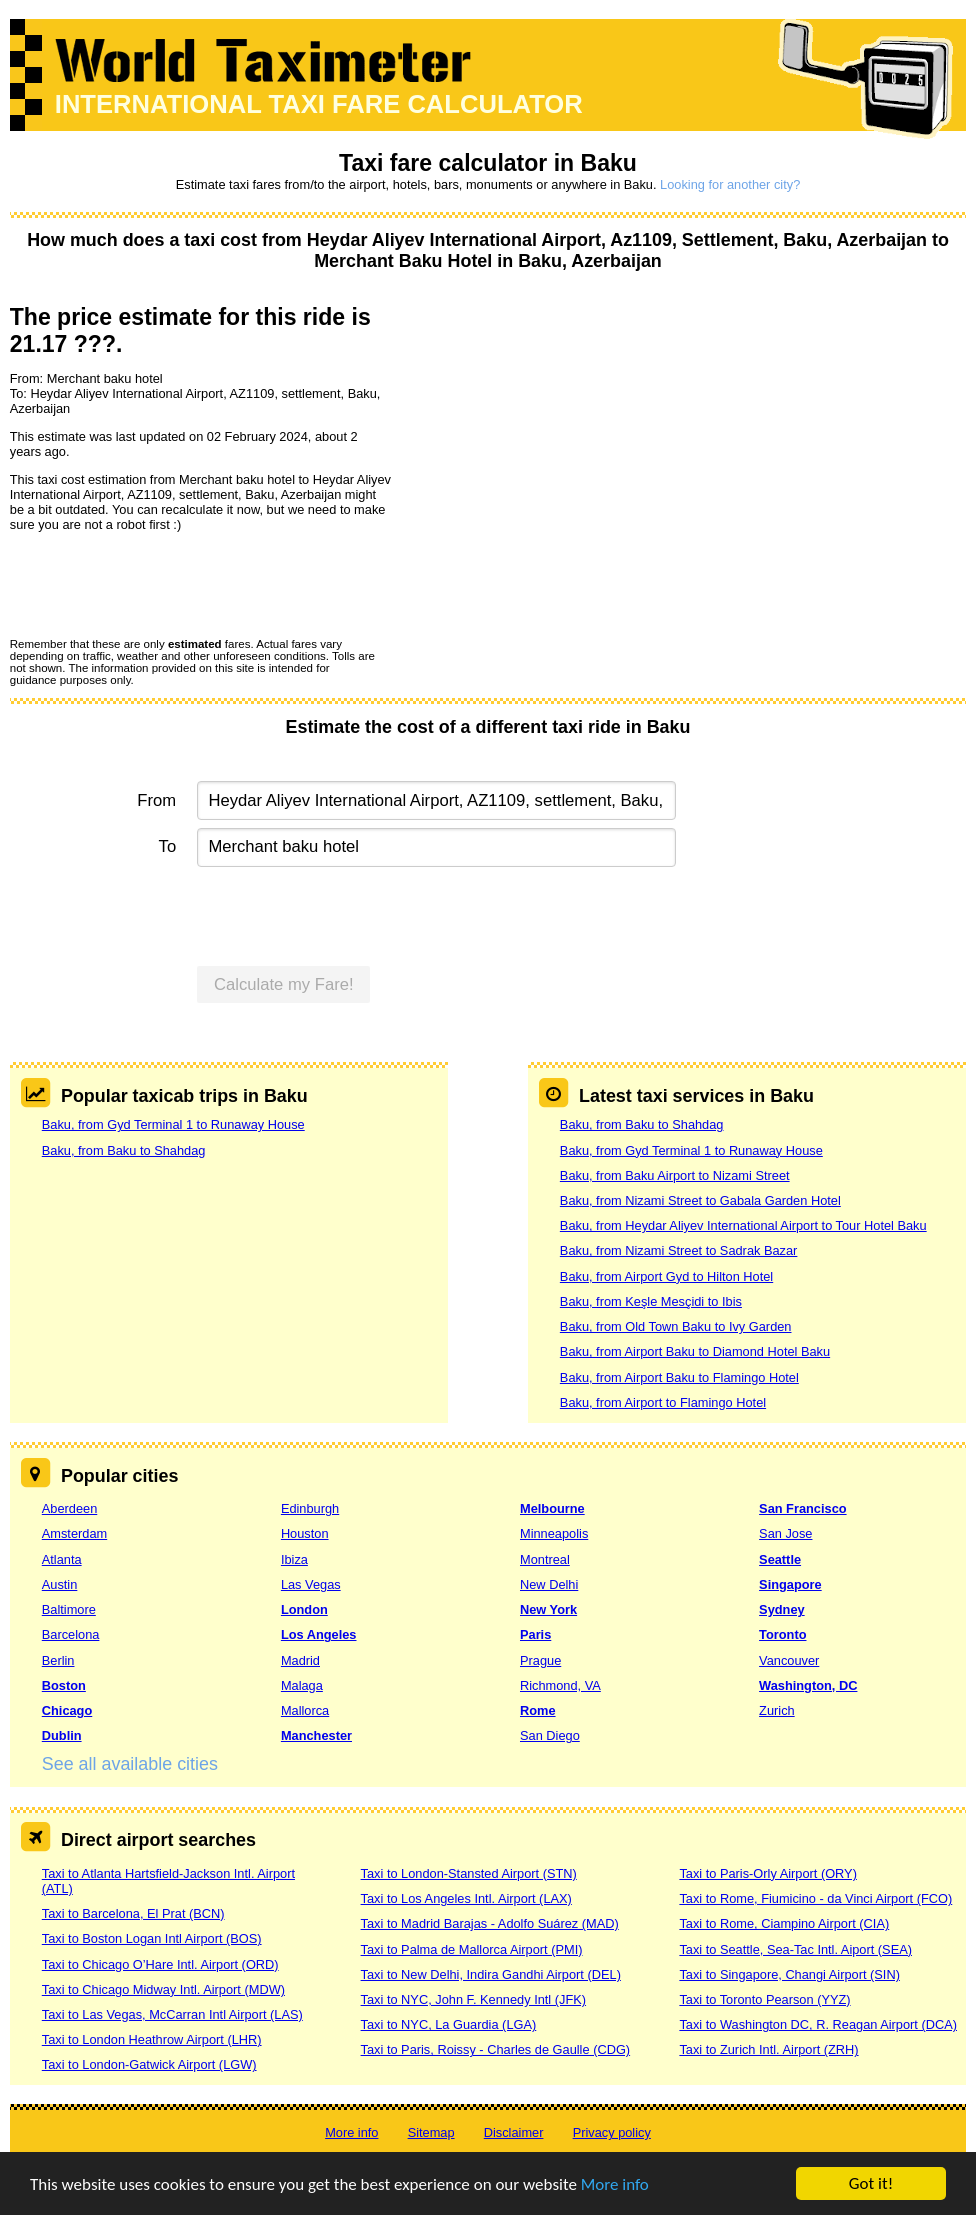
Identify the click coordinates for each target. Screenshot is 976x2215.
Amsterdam (74, 1533)
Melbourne (552, 1508)
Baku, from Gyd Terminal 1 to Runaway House (173, 1124)
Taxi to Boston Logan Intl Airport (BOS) (152, 1938)
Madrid (300, 1660)
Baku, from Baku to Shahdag (124, 1150)
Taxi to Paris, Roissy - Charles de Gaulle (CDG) (496, 2049)
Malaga (302, 1685)
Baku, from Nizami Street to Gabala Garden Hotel (700, 1200)
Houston (305, 1533)
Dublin (62, 1735)
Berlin (58, 1660)
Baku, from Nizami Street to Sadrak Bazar (679, 1250)
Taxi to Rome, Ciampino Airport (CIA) (784, 1923)
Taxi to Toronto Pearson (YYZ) (764, 1999)
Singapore (790, 1584)
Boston (64, 1685)
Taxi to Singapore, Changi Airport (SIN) (789, 1974)
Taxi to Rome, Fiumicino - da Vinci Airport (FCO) (815, 1898)
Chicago (67, 1710)
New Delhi (549, 1584)
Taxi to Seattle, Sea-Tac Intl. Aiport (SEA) (795, 1949)
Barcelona (71, 1634)
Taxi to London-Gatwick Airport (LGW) (149, 2064)
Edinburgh (310, 1508)
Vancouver (789, 1660)
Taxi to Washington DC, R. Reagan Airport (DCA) (818, 2024)
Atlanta (62, 1559)
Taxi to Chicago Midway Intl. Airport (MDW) (163, 1989)
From (156, 800)
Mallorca (305, 1710)
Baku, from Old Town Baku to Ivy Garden (676, 1326)
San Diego (550, 1735)
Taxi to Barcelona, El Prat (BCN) (133, 1913)
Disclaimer (514, 2132)
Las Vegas (311, 1584)
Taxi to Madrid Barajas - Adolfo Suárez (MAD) (490, 1923)
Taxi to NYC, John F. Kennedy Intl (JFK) (473, 1999)
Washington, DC (808, 1685)
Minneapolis (554, 1533)
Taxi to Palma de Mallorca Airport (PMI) (472, 1949)
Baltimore (69, 1609)
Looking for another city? (730, 184)
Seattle (780, 1559)
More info (615, 2185)
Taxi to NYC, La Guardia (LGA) (449, 2024)
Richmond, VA (560, 1685)
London (304, 1609)
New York (548, 1609)
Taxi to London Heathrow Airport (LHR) (152, 2039)
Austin (60, 1584)
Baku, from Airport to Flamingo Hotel (663, 1402)
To (168, 846)
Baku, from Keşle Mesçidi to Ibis (651, 1301)
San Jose (785, 1533)
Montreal (545, 1559)
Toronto (782, 1634)
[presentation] (162, 584)
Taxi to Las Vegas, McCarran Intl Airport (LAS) (172, 2014)
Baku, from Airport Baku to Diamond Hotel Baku (695, 1351)
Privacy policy (612, 2132)
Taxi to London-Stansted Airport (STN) (469, 1873)
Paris (535, 1634)
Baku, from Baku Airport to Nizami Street (675, 1175)
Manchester (316, 1735)
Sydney (782, 1609)
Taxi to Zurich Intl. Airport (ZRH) (768, 2049)
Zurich (777, 1710)
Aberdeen (70, 1508)
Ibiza (294, 1559)
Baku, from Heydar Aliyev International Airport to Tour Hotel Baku (743, 1225)
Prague (540, 1660)
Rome (538, 1710)
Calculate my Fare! (284, 984)
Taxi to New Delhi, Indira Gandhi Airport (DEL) (491, 1974)
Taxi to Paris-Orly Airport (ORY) (768, 1873)
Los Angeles (319, 1634)
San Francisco (802, 1508)
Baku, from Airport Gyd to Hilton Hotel (666, 1276)
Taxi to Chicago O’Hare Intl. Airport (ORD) (160, 1964)
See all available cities (130, 1764)
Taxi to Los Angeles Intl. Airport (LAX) (466, 1898)
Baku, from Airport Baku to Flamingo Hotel (679, 1377)
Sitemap (431, 2132)
